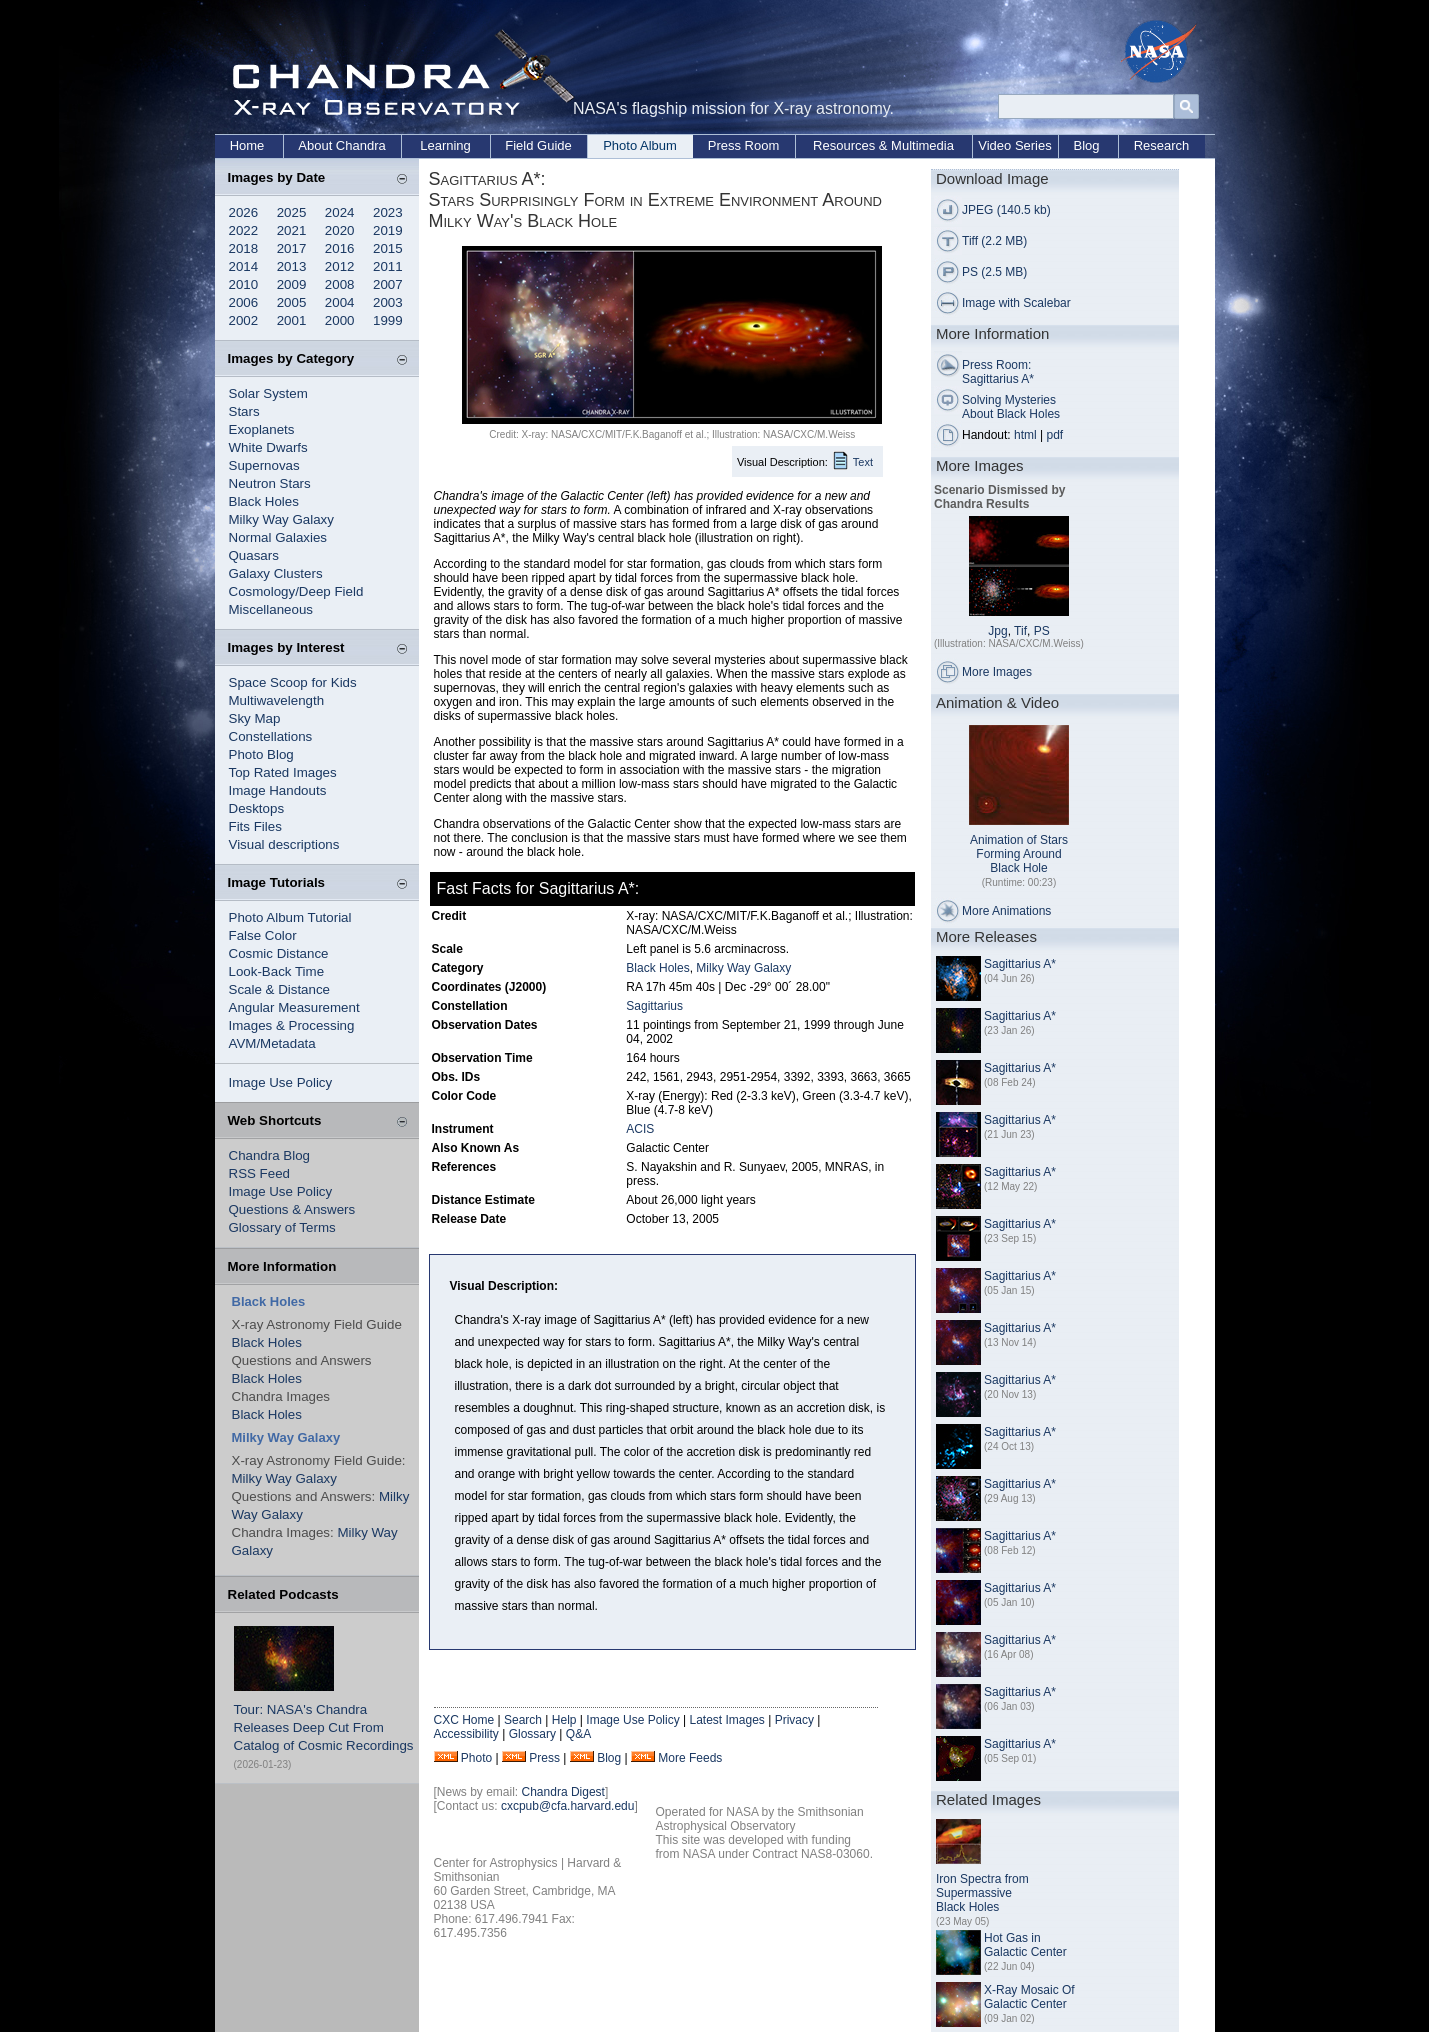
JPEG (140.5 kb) (1006, 210)
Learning (445, 145)
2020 (340, 230)
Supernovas (264, 465)
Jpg (997, 631)
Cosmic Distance (279, 953)
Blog (1086, 145)
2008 (340, 284)
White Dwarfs (268, 447)
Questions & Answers (292, 1209)
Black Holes (264, 501)
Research (1162, 145)
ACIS (640, 1129)
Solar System (268, 393)
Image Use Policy (281, 1082)
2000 (340, 320)
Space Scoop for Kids (293, 682)
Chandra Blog (270, 1155)
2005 (292, 302)
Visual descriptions (284, 844)
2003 (388, 302)
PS (1042, 631)
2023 (388, 212)
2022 (244, 230)
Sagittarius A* (1020, 964)
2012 (340, 266)
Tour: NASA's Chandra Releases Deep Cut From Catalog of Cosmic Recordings (324, 1727)
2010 (244, 284)
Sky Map (255, 718)
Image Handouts (278, 790)
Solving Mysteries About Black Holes (1011, 407)
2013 (292, 266)
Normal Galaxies (278, 537)
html (1025, 435)
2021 (292, 230)
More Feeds (690, 1758)
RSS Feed (260, 1173)
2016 (340, 248)
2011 (388, 266)
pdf (1055, 435)
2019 (388, 230)
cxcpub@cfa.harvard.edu (568, 1806)
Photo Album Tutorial (290, 917)
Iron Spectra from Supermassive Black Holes (982, 1893)
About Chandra (341, 145)
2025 (292, 212)
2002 (244, 320)
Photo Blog (261, 754)
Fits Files (255, 826)
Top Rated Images (283, 772)
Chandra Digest (563, 1792)
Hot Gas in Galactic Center (1025, 1945)
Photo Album (640, 145)
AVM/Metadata (272, 1043)
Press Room (744, 145)
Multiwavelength (277, 700)
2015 (388, 248)
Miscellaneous (271, 609)
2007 (388, 284)
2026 (244, 212)
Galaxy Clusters (276, 573)
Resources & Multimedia (883, 145)
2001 (292, 320)
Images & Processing (292, 1025)
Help (564, 1720)
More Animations (1006, 911)
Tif (1020, 631)
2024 (340, 212)
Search (523, 1720)
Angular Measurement (294, 1007)
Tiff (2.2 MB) (994, 241)
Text (863, 462)
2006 (244, 302)
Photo (476, 1758)
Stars (244, 411)
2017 (292, 248)
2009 (292, 284)
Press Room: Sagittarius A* (998, 372)
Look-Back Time (277, 971)
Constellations (271, 736)
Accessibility (466, 1734)
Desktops (257, 808)
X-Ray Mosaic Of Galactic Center (1029, 1997)
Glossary (532, 1734)
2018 (244, 248)
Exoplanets (262, 429)
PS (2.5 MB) (994, 272)
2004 (340, 302)
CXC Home (464, 1720)
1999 (388, 320)
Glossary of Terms (282, 1227)
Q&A (578, 1734)
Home (247, 145)
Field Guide (538, 145)
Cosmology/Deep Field (296, 591)
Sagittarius (654, 1006)
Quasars (254, 555)
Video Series (1014, 145)
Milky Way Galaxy (281, 519)
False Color (263, 935)
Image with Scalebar (1016, 303)
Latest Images (726, 1720)
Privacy (794, 1720)
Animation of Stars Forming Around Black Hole (1019, 854)
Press (544, 1758)
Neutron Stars (270, 483)
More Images (997, 672)
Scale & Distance (280, 989)
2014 (244, 266)
